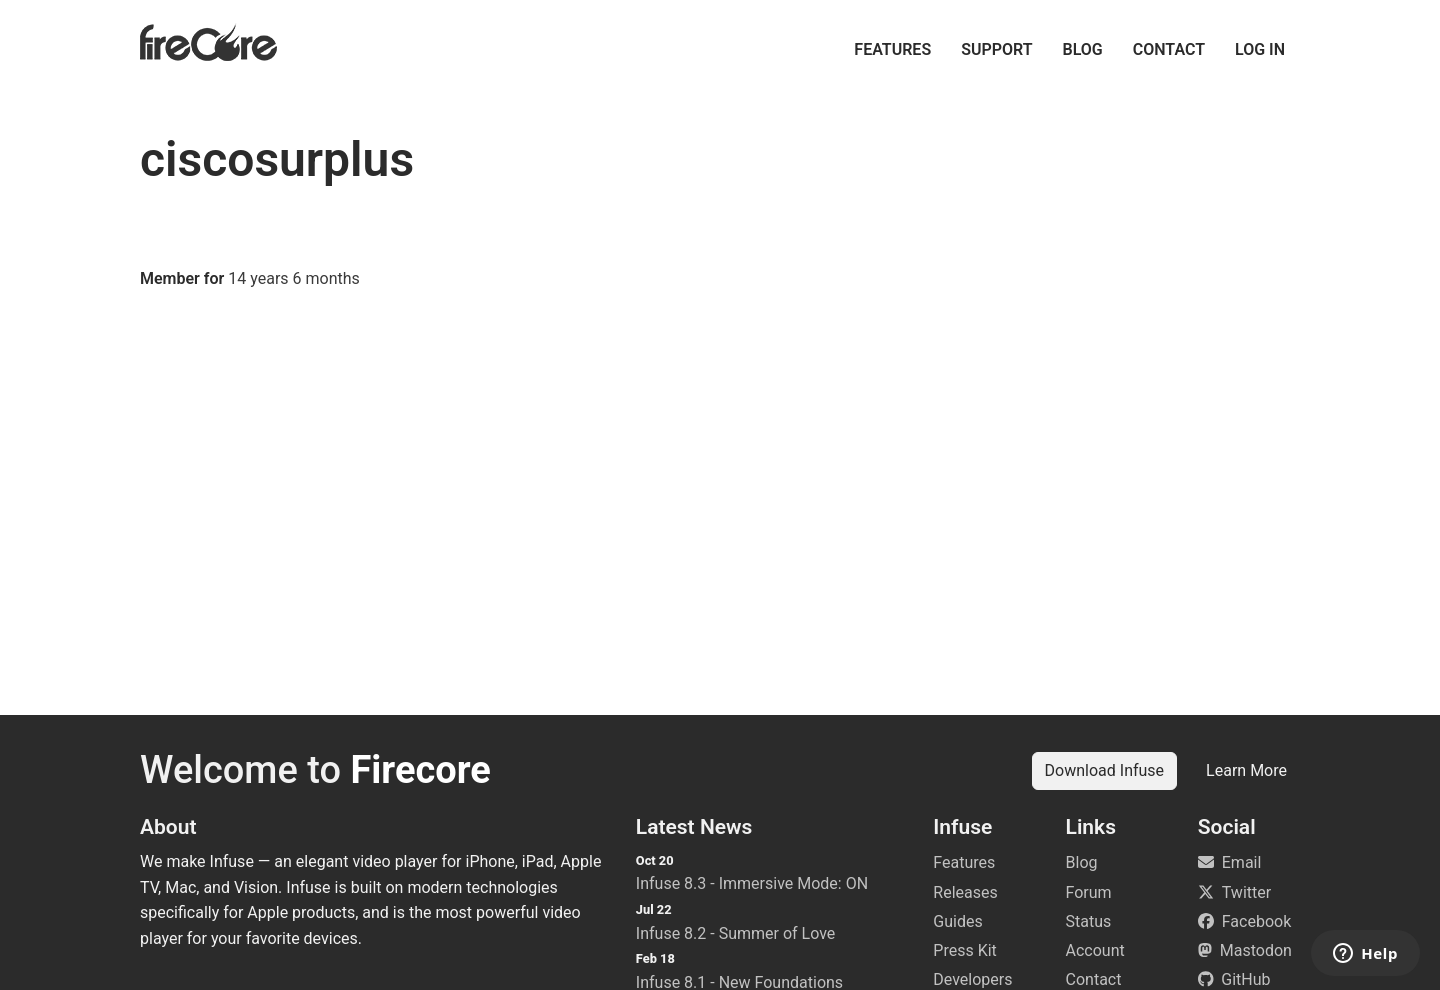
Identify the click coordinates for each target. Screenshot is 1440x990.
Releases (965, 892)
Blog (1083, 49)
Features (892, 49)
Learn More (1246, 770)
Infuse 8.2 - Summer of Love (736, 933)
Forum (1089, 892)
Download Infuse (1105, 770)
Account (1095, 950)
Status (1089, 921)
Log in (1260, 49)
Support (996, 49)
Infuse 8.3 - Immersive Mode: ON (752, 883)
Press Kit (965, 950)
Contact (1169, 49)
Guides (957, 921)
